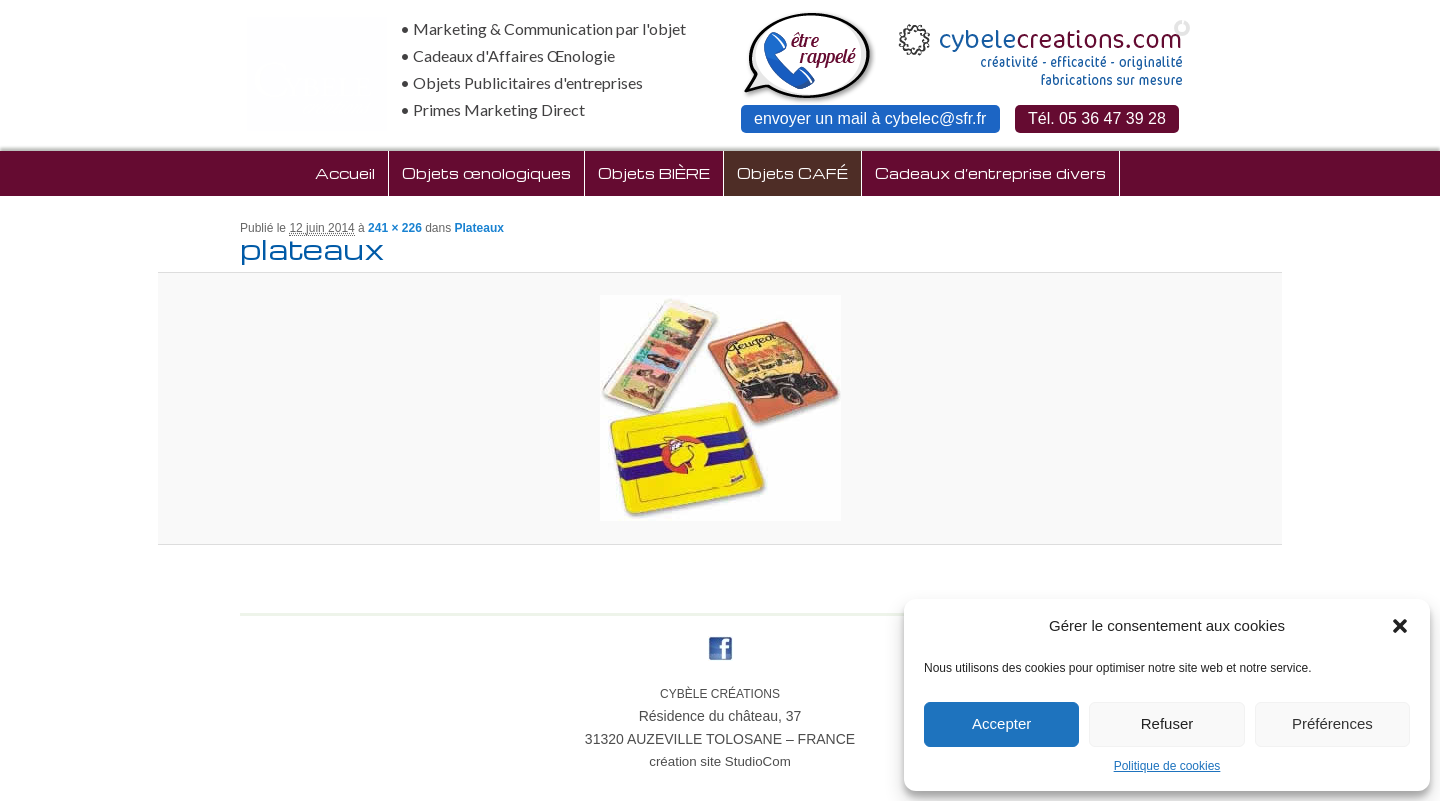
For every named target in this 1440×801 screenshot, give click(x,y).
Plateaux (479, 228)
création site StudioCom (720, 761)
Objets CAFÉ (792, 173)
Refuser (1167, 723)
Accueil (345, 173)
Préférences (1332, 723)
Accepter (1001, 723)
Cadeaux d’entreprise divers (990, 173)
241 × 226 (395, 228)
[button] (1400, 626)
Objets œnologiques (486, 173)
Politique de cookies (1167, 766)
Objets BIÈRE (654, 173)
